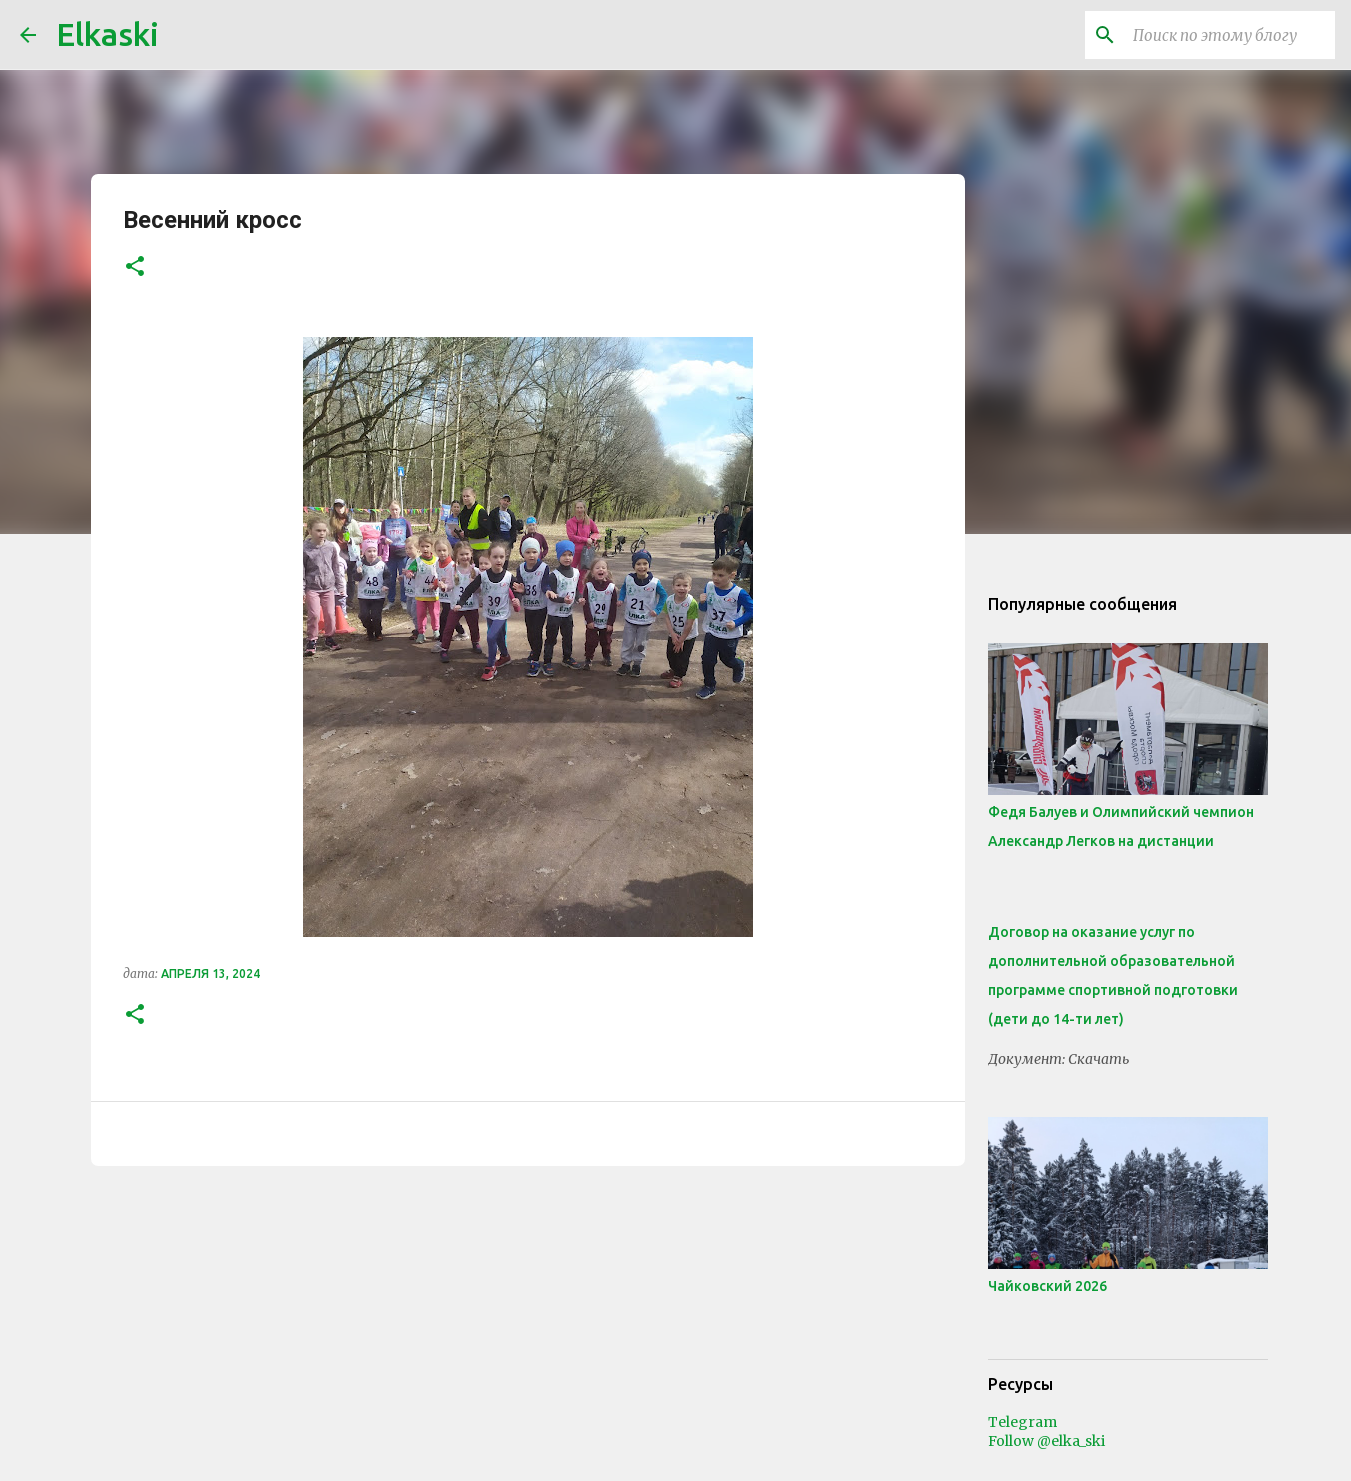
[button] (135, 267)
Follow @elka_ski (1046, 1441)
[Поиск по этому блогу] (1230, 35)
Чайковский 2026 (1047, 1286)
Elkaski (107, 34)
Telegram (1022, 1422)
